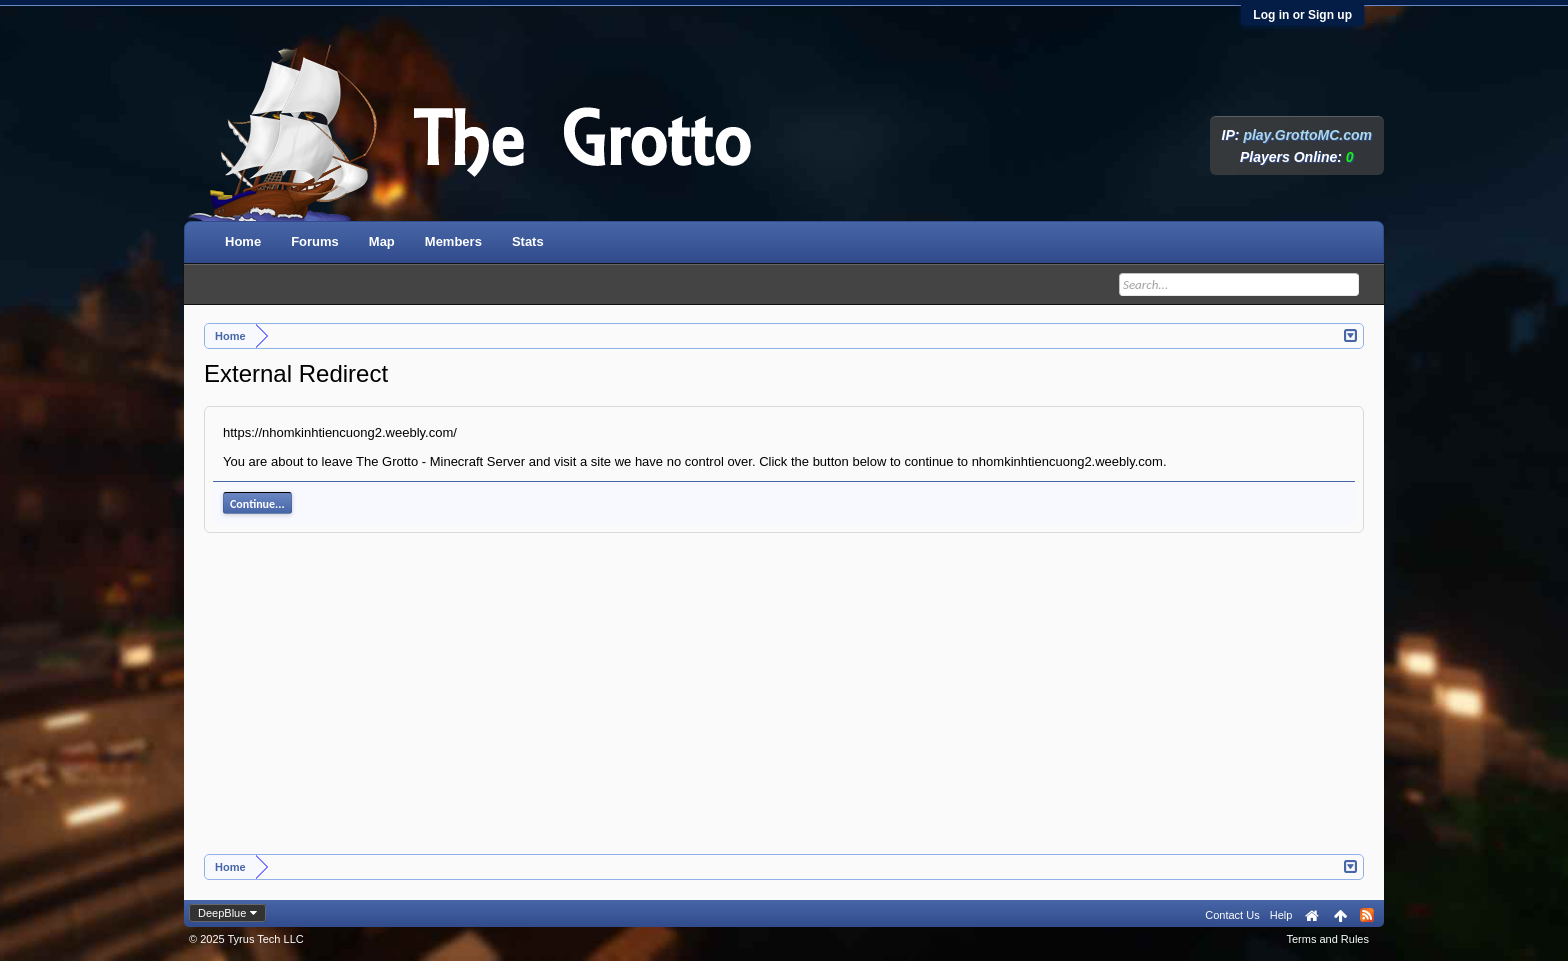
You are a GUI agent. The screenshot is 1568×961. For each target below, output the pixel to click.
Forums (315, 241)
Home (243, 241)
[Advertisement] (784, 704)
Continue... (257, 504)
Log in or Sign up (1302, 15)
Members (453, 241)
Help (1281, 915)
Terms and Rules (1327, 939)
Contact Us (1232, 915)
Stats (528, 241)
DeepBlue (222, 913)
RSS (1367, 915)
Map (382, 241)
